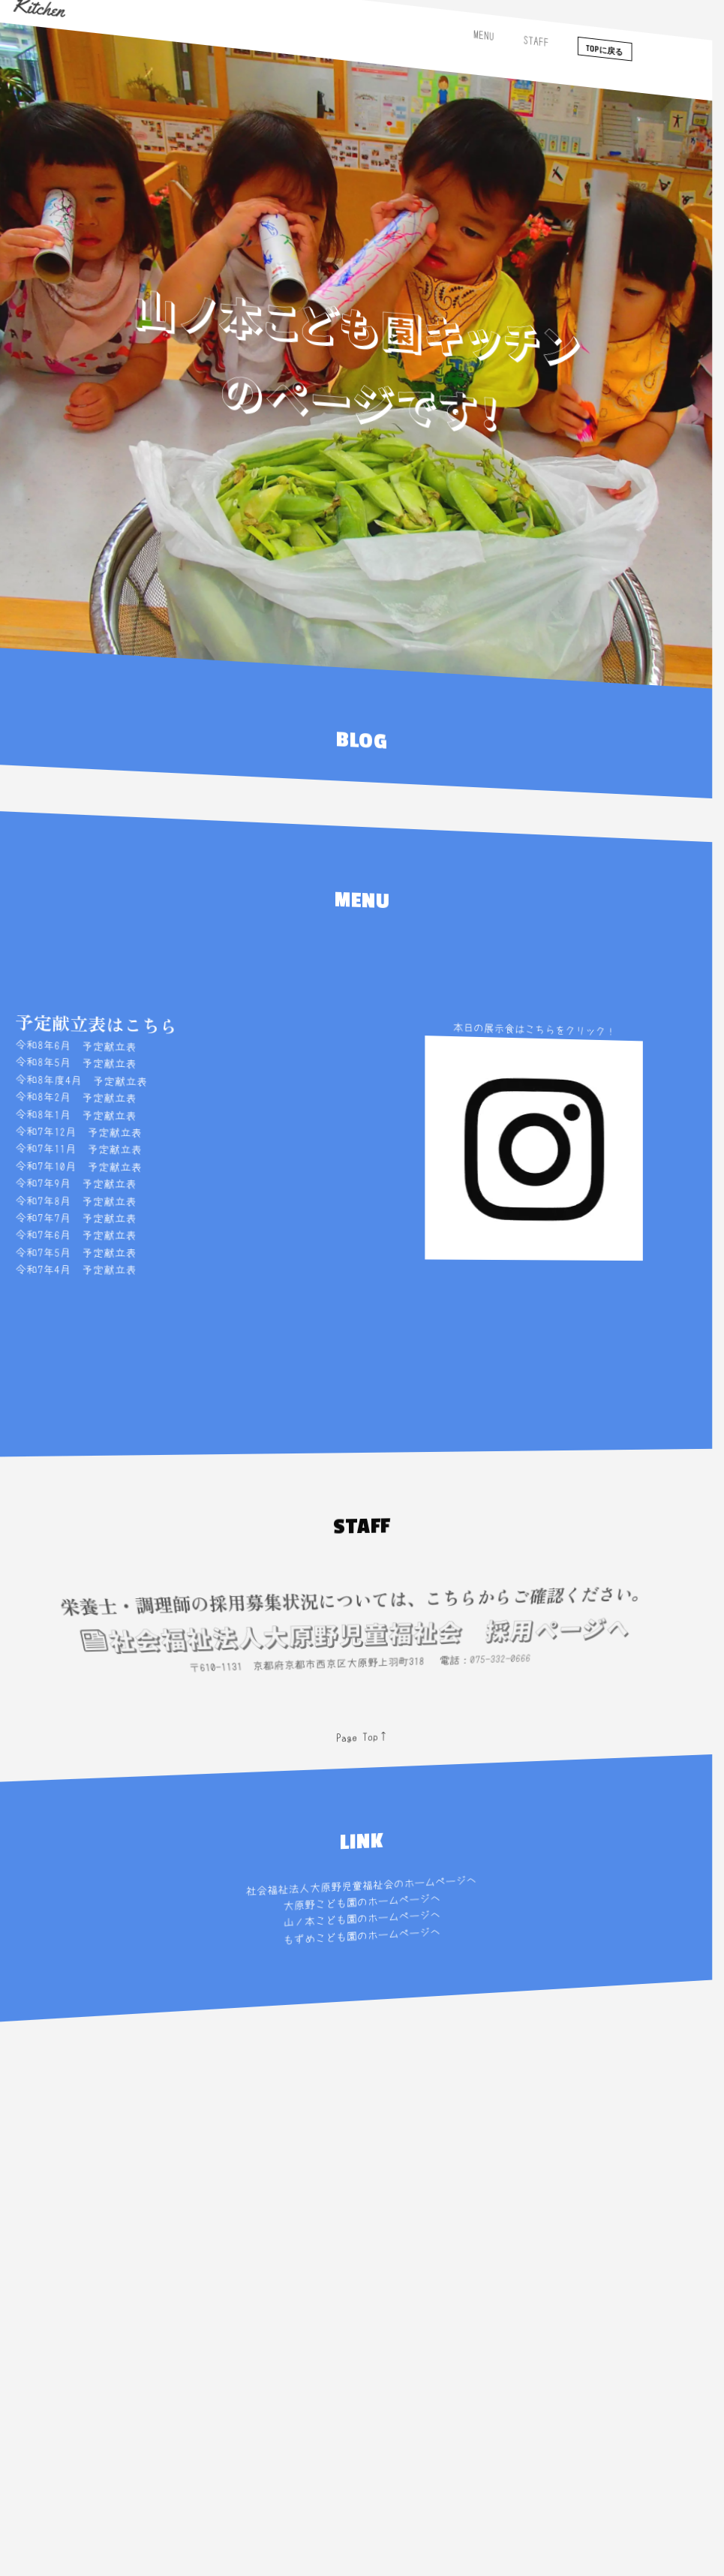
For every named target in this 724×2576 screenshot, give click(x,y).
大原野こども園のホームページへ (360, 1903)
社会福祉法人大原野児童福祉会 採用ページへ (340, 1644)
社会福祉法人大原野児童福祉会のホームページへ (358, 1886)
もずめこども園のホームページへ (360, 1935)
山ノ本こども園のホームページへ (360, 1920)
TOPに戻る (583, 132)
